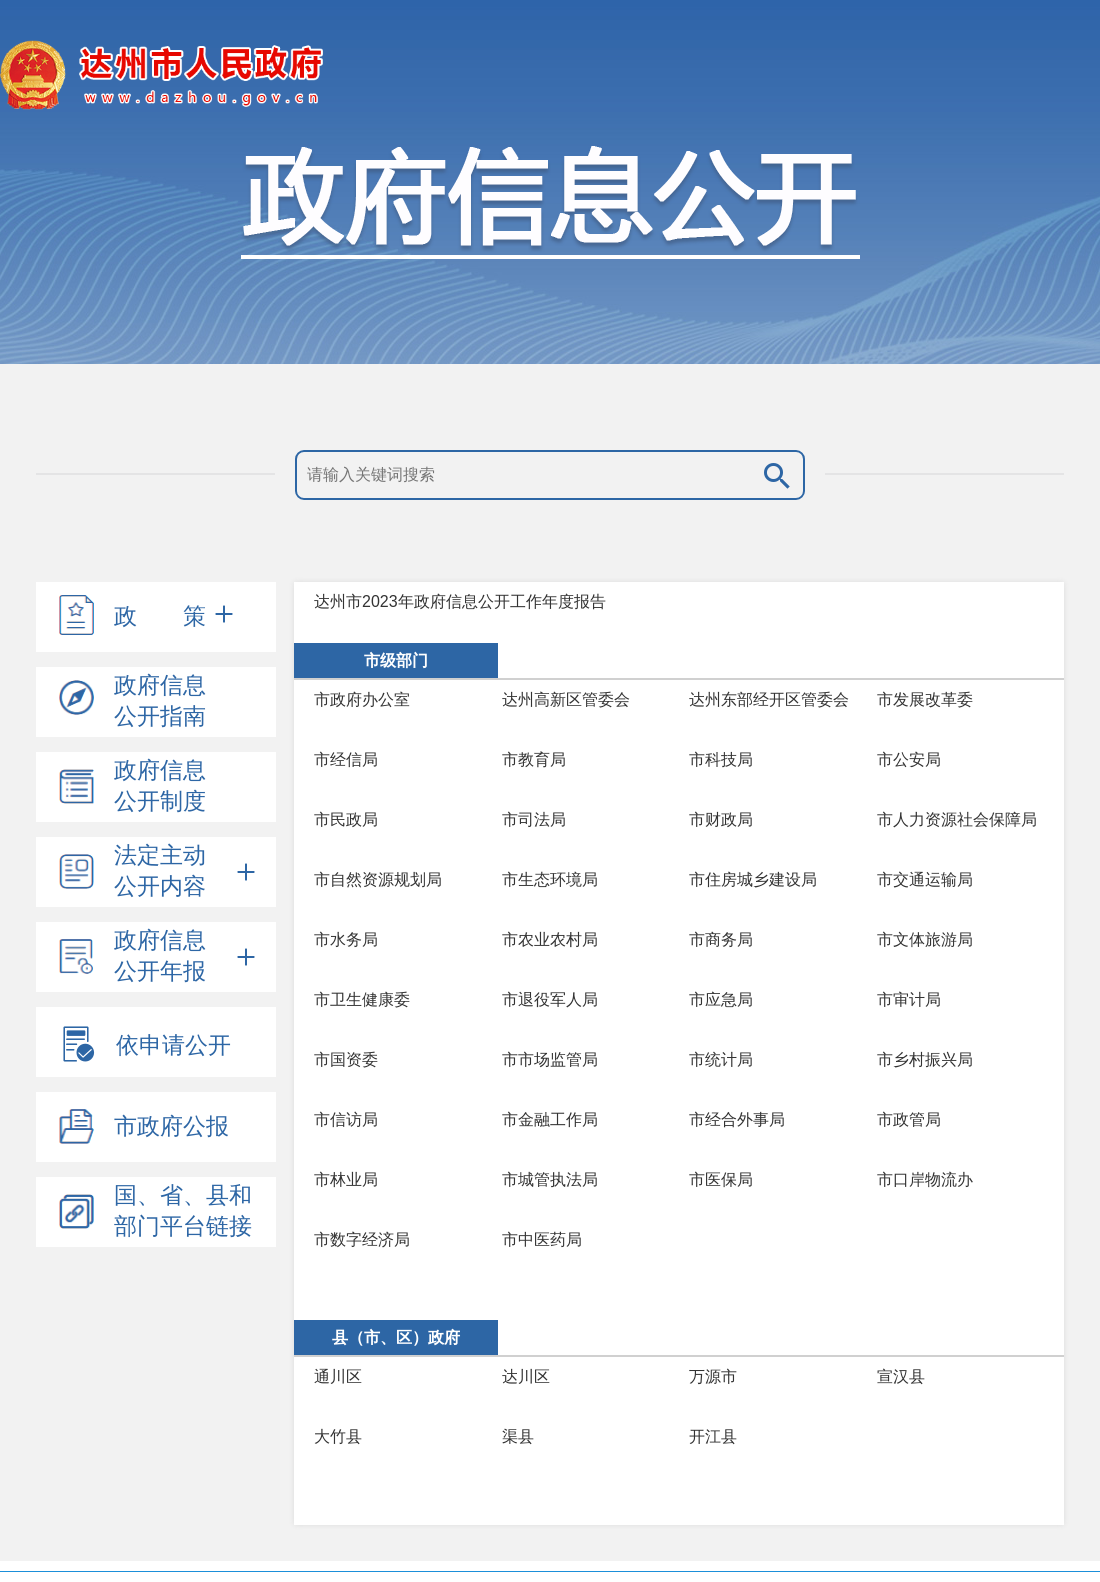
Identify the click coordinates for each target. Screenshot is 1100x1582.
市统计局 (721, 1059)
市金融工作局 (550, 1119)
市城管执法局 (550, 1179)
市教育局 (534, 759)
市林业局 (346, 1179)
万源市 (713, 1376)
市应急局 (721, 999)
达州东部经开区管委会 (769, 699)
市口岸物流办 (925, 1179)
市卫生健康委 (362, 999)
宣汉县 (901, 1376)
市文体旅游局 (925, 939)
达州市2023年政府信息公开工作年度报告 (460, 601)
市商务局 (721, 939)
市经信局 (346, 759)
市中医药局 (542, 1239)
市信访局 (346, 1119)
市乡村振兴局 (925, 1059)
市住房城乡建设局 (753, 879)
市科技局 (721, 759)
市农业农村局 (550, 939)
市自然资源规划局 (378, 879)
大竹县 (338, 1436)
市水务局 (346, 939)
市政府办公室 (362, 699)
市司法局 (534, 819)
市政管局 (909, 1119)
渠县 (518, 1436)
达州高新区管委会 (566, 699)
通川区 (338, 1376)
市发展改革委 (925, 699)
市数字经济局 (362, 1239)
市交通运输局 (925, 879)
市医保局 (721, 1179)
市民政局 (346, 819)
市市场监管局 (550, 1059)
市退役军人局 (550, 999)
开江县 (713, 1436)
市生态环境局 (550, 879)
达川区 (526, 1376)
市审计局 (909, 999)
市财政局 (721, 819)
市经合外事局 (737, 1119)
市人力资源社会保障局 (957, 819)
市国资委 (346, 1059)
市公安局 (909, 759)
